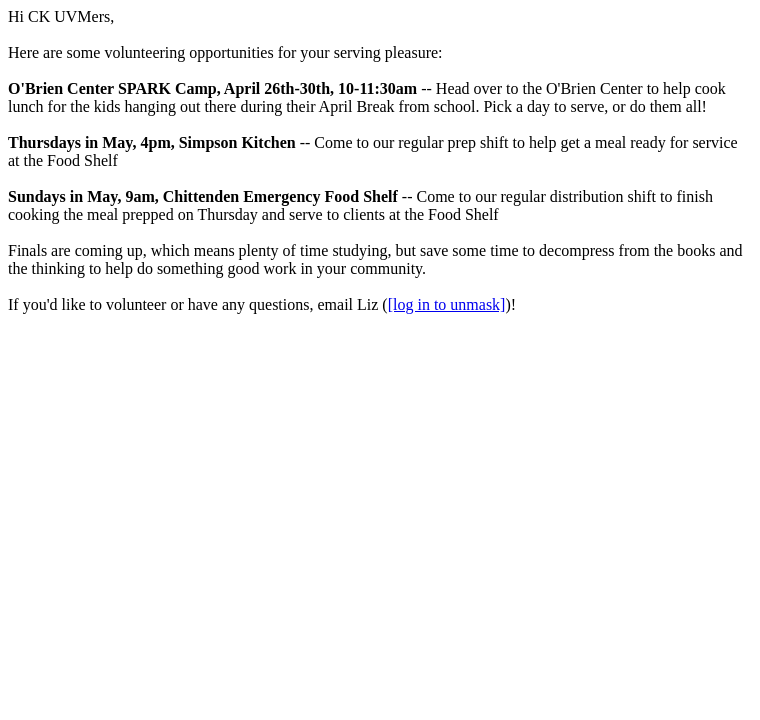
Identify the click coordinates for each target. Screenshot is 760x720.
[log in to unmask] (447, 304)
